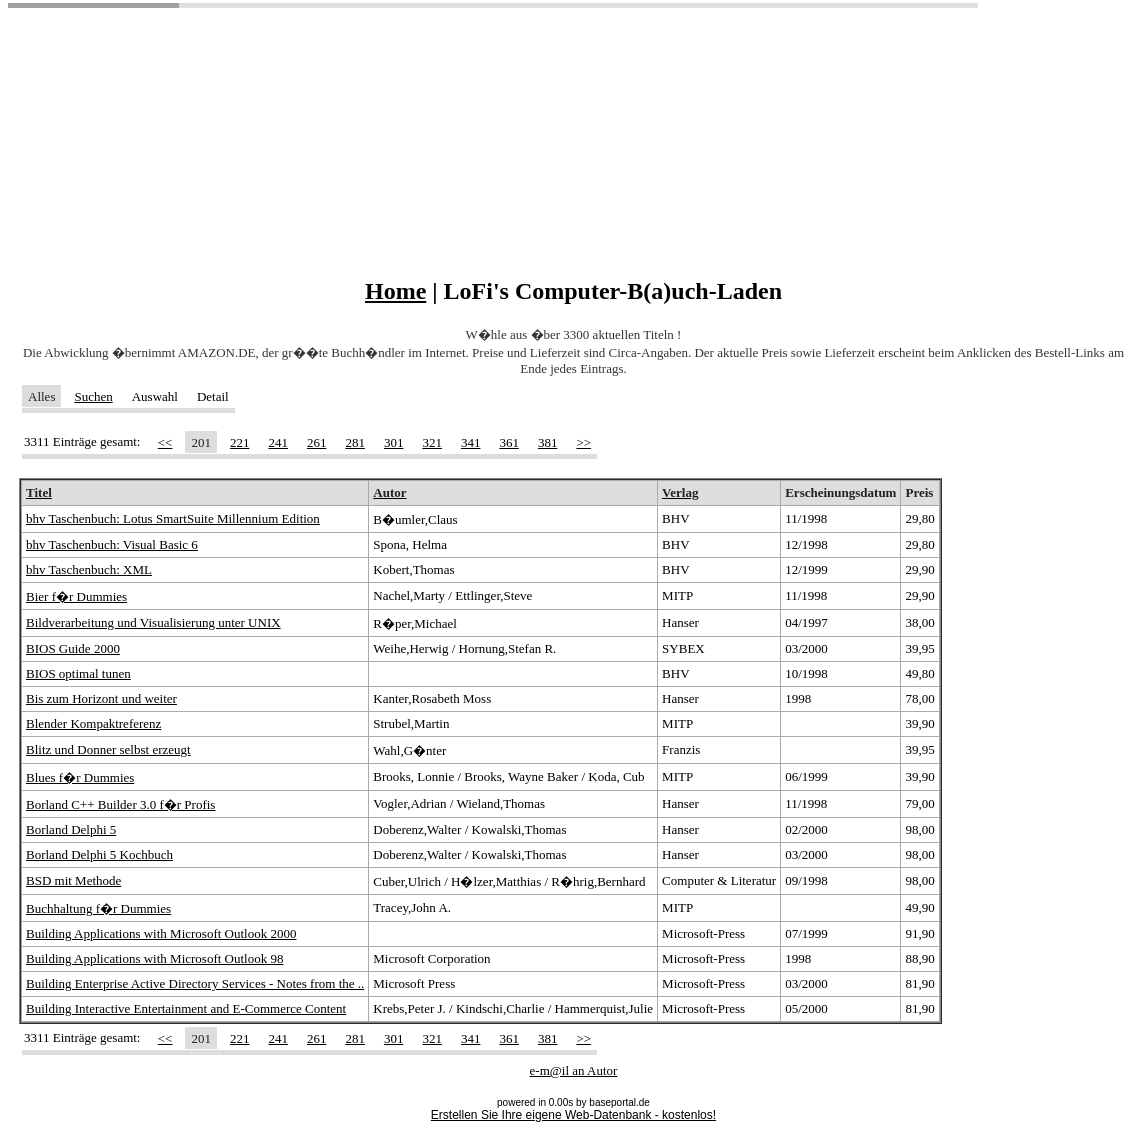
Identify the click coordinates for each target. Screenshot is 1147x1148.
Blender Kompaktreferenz (93, 723)
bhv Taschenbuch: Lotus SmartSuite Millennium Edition (173, 518)
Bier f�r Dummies (76, 596)
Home (395, 291)
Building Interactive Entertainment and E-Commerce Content (186, 1008)
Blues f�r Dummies (80, 777)
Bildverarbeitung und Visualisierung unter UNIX (153, 622)
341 (471, 442)
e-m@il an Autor (574, 1070)
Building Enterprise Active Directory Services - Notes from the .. (195, 983)
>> (583, 442)
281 (355, 442)
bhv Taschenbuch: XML (89, 569)
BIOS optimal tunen (78, 673)
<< (165, 442)
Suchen (93, 396)
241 (278, 442)
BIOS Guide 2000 (73, 648)
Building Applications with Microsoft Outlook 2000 (161, 933)
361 (509, 442)
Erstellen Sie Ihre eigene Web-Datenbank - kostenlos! (573, 1115)
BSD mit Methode (73, 880)
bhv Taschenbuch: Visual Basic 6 (112, 544)
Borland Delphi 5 (71, 829)
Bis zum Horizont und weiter (101, 698)
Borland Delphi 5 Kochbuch (99, 854)
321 (432, 442)
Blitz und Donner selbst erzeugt (108, 749)
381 (548, 442)
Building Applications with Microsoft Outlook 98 (154, 958)
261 (317, 442)
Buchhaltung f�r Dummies (98, 908)
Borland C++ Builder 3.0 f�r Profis (120, 804)
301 (394, 442)
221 (240, 442)
